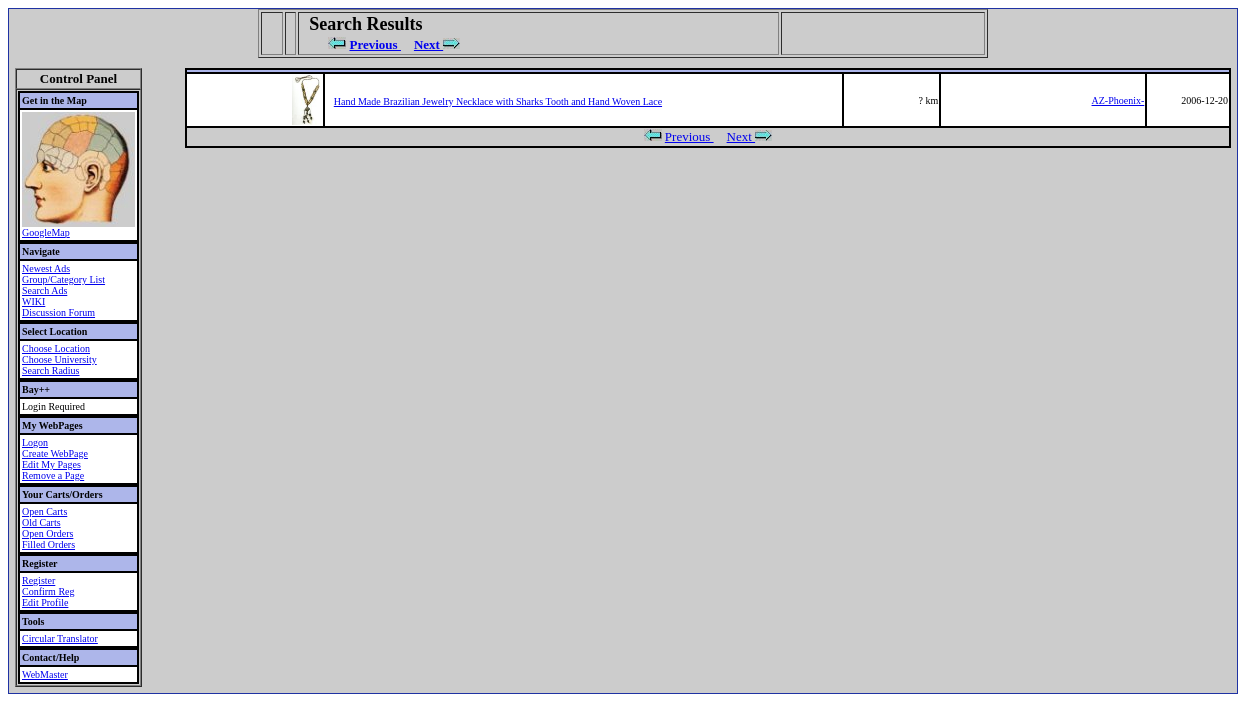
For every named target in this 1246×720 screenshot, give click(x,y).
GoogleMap (46, 232)
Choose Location (56, 348)
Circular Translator (60, 638)
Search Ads (44, 290)
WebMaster (45, 674)
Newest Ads (46, 268)
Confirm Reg (48, 591)
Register (38, 580)
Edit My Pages (51, 464)
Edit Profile (45, 602)
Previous (375, 44)
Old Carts (41, 522)
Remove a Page (53, 475)
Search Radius (51, 370)
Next (428, 44)
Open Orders (47, 533)
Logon (35, 442)
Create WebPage (55, 453)
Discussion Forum (58, 312)
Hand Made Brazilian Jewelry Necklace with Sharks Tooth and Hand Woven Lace (498, 101)
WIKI (33, 301)
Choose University (59, 359)
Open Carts (44, 511)
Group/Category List (63, 279)
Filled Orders (48, 544)
